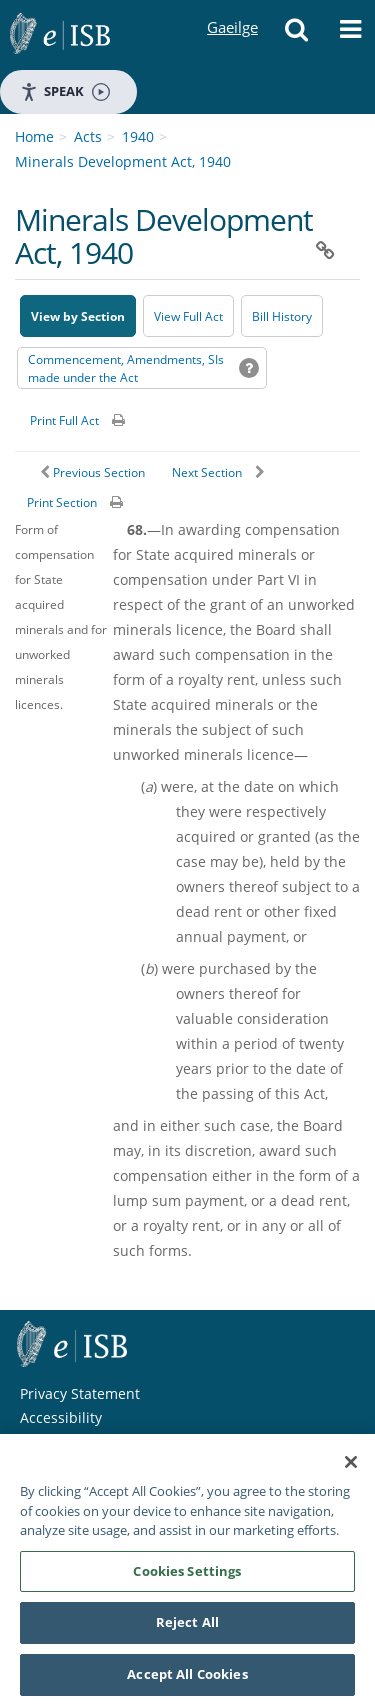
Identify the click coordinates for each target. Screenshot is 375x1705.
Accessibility (61, 1417)
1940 (138, 136)
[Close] (351, 1467)
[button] (296, 35)
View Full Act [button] (188, 316)
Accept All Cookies (187, 1679)
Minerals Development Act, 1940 (123, 161)
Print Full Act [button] (64, 420)
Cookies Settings (187, 1575)
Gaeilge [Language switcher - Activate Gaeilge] (232, 8)
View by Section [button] (78, 316)
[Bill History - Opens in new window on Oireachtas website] (282, 316)
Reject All (187, 1627)
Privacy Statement (80, 1393)
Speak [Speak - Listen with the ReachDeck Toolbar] (65, 91)
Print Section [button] (62, 502)
